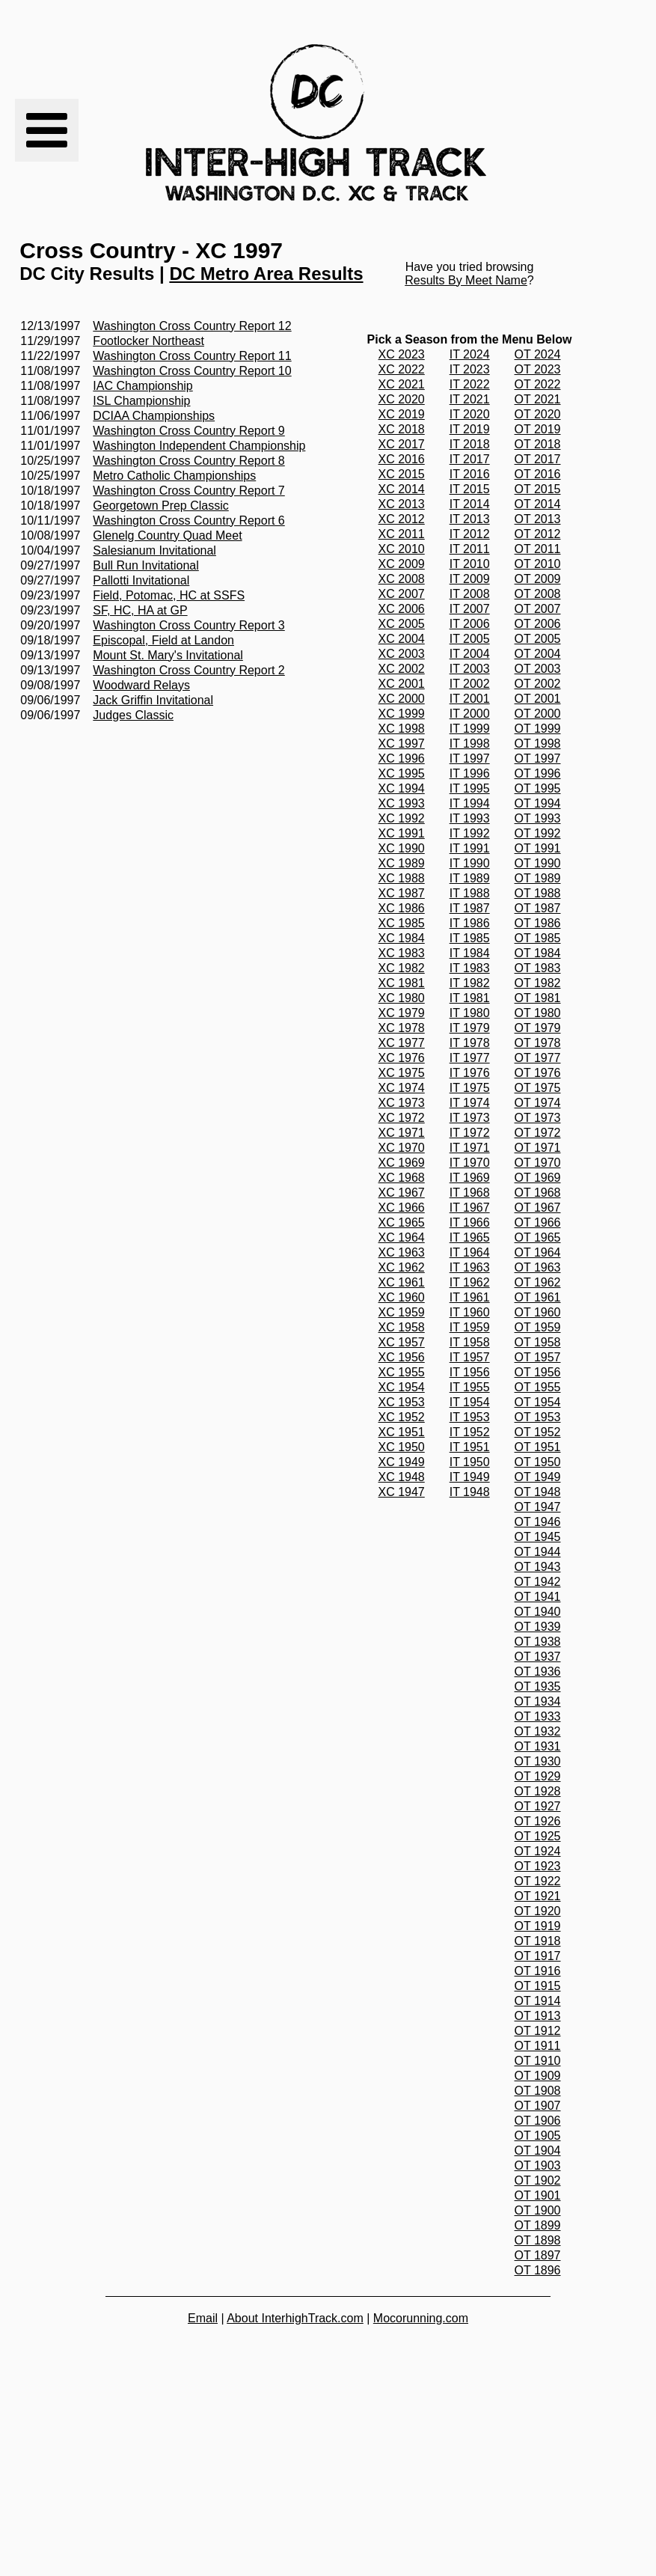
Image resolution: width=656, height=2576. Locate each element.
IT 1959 (470, 1327)
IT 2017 (470, 459)
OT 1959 (538, 1327)
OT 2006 (538, 623)
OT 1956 (538, 1372)
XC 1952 (401, 1417)
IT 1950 (470, 1462)
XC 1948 (401, 1477)
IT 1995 (470, 788)
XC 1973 (401, 1102)
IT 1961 (470, 1297)
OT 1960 (538, 1312)
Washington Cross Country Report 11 (192, 356)
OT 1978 (538, 1043)
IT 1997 (470, 758)
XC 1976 (401, 1058)
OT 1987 (538, 908)
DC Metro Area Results (266, 273)
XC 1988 (401, 878)
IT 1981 (470, 998)
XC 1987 (401, 893)
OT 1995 (538, 788)
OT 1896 (538, 2270)
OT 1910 (538, 2060)
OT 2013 (538, 519)
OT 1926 (538, 1821)
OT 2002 (538, 683)
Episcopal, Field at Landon (163, 640)
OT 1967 (538, 1207)
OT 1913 (538, 2015)
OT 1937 (538, 1656)
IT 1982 (470, 983)
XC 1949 (401, 1462)
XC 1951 (401, 1432)
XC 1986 (401, 908)
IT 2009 (470, 579)
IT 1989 (470, 878)
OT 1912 (538, 2030)
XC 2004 (401, 638)
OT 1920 (538, 1911)
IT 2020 (470, 414)
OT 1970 (538, 1162)
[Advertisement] (598, 123)
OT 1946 (538, 1522)
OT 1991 (538, 848)
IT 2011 (470, 549)
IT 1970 (470, 1162)
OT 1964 (538, 1252)
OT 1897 (538, 2255)
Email (203, 2318)
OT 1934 (538, 1701)
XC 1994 (401, 788)
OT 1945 (538, 1536)
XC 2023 (401, 354)
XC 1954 (401, 1387)
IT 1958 (470, 1342)
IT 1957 (470, 1357)
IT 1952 (470, 1432)
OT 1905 (538, 2135)
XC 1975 (401, 1072)
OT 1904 (538, 2150)
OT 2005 (538, 638)
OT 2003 (538, 668)
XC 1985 (401, 923)
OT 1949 (538, 1477)
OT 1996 (538, 773)
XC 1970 (401, 1147)
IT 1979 (470, 1028)
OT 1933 (538, 1716)
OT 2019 (538, 429)
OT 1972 (538, 1132)
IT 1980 (470, 1013)
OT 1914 (538, 2000)
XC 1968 (401, 1177)
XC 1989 (401, 863)
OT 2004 (538, 653)
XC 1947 (401, 1492)
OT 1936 (538, 1671)
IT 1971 (470, 1147)
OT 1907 (538, 2105)
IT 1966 (470, 1222)
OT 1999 (538, 728)
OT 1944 (538, 1551)
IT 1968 (470, 1192)
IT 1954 (470, 1402)
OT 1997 (538, 758)
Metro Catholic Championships (174, 475)
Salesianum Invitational (154, 550)
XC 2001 (401, 683)
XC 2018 (401, 429)
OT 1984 (538, 953)
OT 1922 (538, 1881)
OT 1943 (538, 1566)
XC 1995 (401, 773)
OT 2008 (538, 593)
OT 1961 (538, 1297)
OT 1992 (538, 833)
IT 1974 (470, 1102)
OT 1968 (538, 1192)
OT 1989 (538, 878)
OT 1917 (538, 1956)
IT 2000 (470, 713)
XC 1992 (401, 818)
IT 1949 (470, 1477)
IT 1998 (470, 743)
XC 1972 (401, 1117)
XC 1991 (401, 833)
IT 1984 (470, 953)
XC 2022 (401, 369)
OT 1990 (538, 863)
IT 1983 (470, 968)
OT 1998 (538, 743)
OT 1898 (538, 2240)
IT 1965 (470, 1237)
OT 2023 (538, 369)
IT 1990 (470, 863)
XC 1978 (401, 1028)
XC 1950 (401, 1447)
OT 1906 (538, 2120)
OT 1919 (538, 1926)
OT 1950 (538, 1462)
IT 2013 (470, 519)
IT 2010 (470, 564)
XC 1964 (401, 1237)
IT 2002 (470, 683)
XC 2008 (401, 579)
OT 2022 (538, 384)
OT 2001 (538, 698)
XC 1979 (401, 1013)
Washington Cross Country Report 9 (188, 430)
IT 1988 (470, 893)
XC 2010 (401, 549)
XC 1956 (401, 1357)
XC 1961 (401, 1282)
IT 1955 (470, 1387)
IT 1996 (470, 773)
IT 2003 (470, 668)
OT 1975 (538, 1087)
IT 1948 (470, 1492)
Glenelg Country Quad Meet (167, 535)
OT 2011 (538, 549)
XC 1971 (401, 1132)
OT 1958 (538, 1342)
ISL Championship (141, 400)
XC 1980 (401, 998)
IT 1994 (470, 803)
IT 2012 (470, 534)
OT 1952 (538, 1432)
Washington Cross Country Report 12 (192, 326)
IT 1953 (470, 1417)
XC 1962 (401, 1267)
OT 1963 (538, 1267)
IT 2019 (470, 429)
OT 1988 (538, 893)
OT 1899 (538, 2225)
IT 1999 (470, 728)
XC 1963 (401, 1252)
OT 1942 (538, 1581)
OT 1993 (538, 818)
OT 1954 (538, 1402)
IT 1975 (470, 1087)
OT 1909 (538, 2075)
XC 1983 (401, 953)
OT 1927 (538, 1806)
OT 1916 (538, 1971)
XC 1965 (401, 1222)
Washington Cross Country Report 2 (188, 670)
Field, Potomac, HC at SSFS (169, 595)
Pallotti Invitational (141, 580)
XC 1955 (401, 1372)
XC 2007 (401, 593)
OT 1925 (538, 1836)
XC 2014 (401, 489)
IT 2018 (470, 444)
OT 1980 (538, 1013)
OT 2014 (538, 504)
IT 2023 (470, 369)
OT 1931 (538, 1746)
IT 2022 (470, 384)
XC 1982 (401, 968)
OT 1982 (538, 983)
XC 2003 (401, 653)
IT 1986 (470, 923)
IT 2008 (470, 593)
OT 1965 (538, 1237)
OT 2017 (538, 459)
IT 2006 (470, 623)
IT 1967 (470, 1207)
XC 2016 (401, 459)
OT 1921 (538, 1896)
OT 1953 (538, 1417)
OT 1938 (538, 1641)
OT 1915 (538, 1986)
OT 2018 (538, 444)
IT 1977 (470, 1058)
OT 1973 (538, 1117)
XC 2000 (401, 698)
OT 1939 (538, 1626)
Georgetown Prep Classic (160, 505)
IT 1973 (470, 1117)
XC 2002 (401, 668)
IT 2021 (470, 399)
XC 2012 (401, 519)
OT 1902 (538, 2180)
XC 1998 (401, 728)
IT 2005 (470, 638)
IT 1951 (470, 1447)
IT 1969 (470, 1177)
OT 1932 (538, 1731)
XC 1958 (401, 1327)
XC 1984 (401, 938)
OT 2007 (538, 608)
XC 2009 (401, 564)
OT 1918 (538, 1941)
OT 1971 (538, 1147)
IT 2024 (470, 354)
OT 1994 (538, 803)
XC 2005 (401, 623)
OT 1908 (538, 2090)
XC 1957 (401, 1342)
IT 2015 (470, 489)
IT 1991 (470, 848)
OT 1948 (538, 1492)
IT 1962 (470, 1282)
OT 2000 (538, 713)
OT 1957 (538, 1357)
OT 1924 (538, 1851)
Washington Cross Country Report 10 (192, 370)
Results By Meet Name (466, 280)
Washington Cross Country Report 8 (188, 460)
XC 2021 (401, 384)
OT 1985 (538, 938)
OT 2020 (538, 414)
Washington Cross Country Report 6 (188, 520)
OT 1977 (538, 1058)
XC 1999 (401, 713)
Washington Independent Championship (199, 445)
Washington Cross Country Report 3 (188, 625)
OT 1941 (538, 1596)
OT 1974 (538, 1102)
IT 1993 (470, 818)
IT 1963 (470, 1267)
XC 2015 (401, 474)
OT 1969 (538, 1177)
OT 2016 (538, 474)
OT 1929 (538, 1776)
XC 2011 (401, 534)
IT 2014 (470, 504)
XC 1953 (401, 1402)
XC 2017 (401, 444)
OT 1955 (538, 1387)
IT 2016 (470, 474)
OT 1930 (538, 1761)
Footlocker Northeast (148, 341)
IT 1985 (470, 938)
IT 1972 (470, 1132)
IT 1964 (470, 1252)
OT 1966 (538, 1222)
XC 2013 (401, 504)
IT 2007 (470, 608)
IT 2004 (470, 653)
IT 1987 (470, 908)
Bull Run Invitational (145, 565)
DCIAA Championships (154, 415)
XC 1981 (401, 983)
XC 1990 (401, 848)
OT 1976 (538, 1072)
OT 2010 (538, 564)
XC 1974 (401, 1087)
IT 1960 (470, 1312)
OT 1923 (538, 1866)
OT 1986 (538, 923)
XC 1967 (401, 1192)
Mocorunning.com (420, 2318)
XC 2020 (401, 399)
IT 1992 (470, 833)
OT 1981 (538, 998)
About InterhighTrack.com (295, 2318)
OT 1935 (538, 1686)
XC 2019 (401, 414)
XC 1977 (401, 1043)
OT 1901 (538, 2195)
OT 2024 (538, 354)
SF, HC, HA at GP (140, 610)
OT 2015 (538, 489)
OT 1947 (538, 1507)
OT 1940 (538, 1611)
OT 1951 (538, 1447)
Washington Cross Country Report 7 (188, 490)
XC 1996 (401, 758)
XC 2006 (401, 608)
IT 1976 (470, 1072)
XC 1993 (401, 803)
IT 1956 (470, 1372)
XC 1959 (401, 1312)
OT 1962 (538, 1282)
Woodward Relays (141, 685)
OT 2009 (538, 579)
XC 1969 (401, 1162)
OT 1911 (538, 2045)
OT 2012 (538, 534)
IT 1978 (470, 1043)
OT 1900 (538, 2210)
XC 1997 (401, 743)
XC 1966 (401, 1207)
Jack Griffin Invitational (153, 700)
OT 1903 (538, 2165)
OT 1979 (538, 1028)
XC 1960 (401, 1297)
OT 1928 (538, 1791)
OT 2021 (538, 399)
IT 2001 (470, 698)
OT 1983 (538, 968)
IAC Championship (142, 385)
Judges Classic (133, 715)
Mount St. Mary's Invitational (167, 655)
